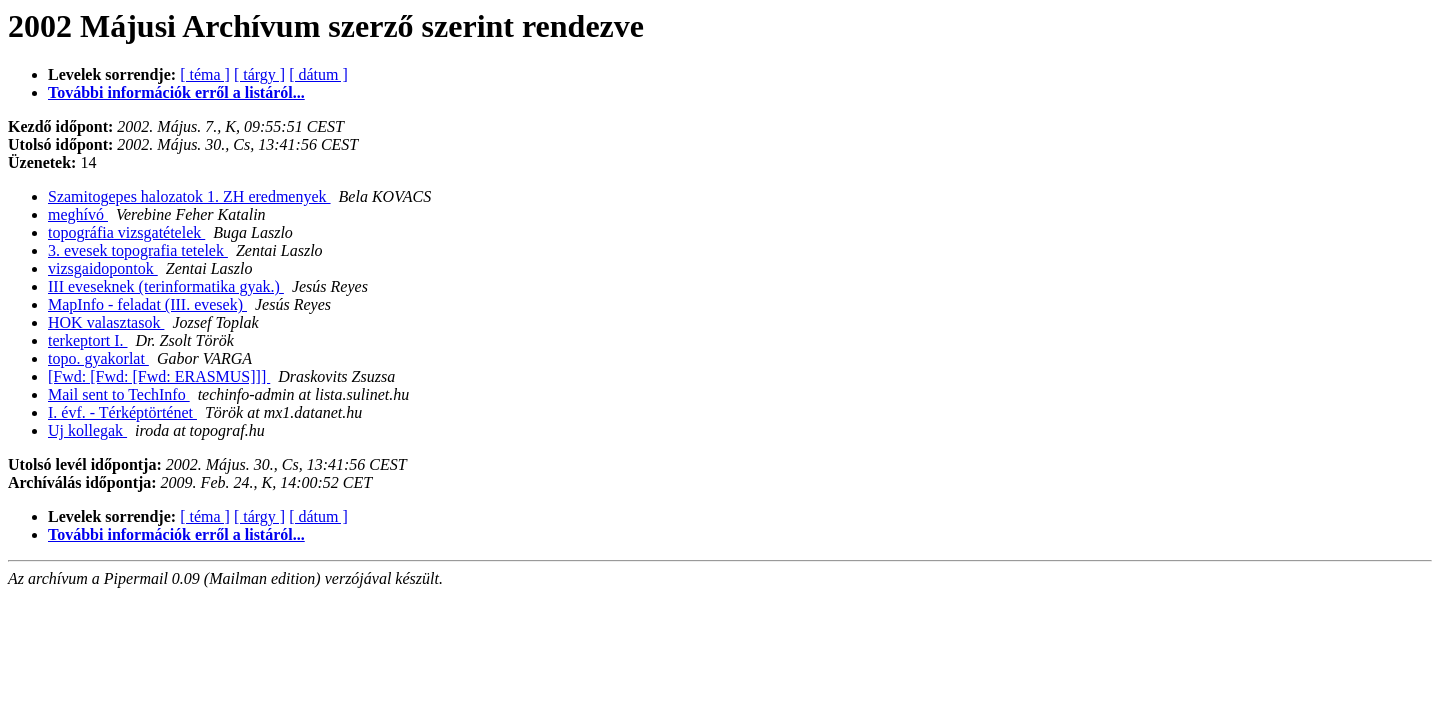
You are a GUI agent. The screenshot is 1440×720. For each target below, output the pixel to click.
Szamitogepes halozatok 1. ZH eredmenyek (189, 196)
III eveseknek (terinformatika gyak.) (166, 286)
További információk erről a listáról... (176, 92)
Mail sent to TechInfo (119, 394)
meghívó (78, 214)
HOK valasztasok (106, 322)
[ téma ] (205, 74)
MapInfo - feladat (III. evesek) (147, 304)
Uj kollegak (87, 430)
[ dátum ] (318, 74)
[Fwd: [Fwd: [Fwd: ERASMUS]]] (159, 376)
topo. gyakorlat (98, 358)
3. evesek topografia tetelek (138, 250)
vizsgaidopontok (103, 268)
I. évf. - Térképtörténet (122, 412)
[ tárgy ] (259, 74)
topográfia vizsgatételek (126, 232)
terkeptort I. (88, 340)
